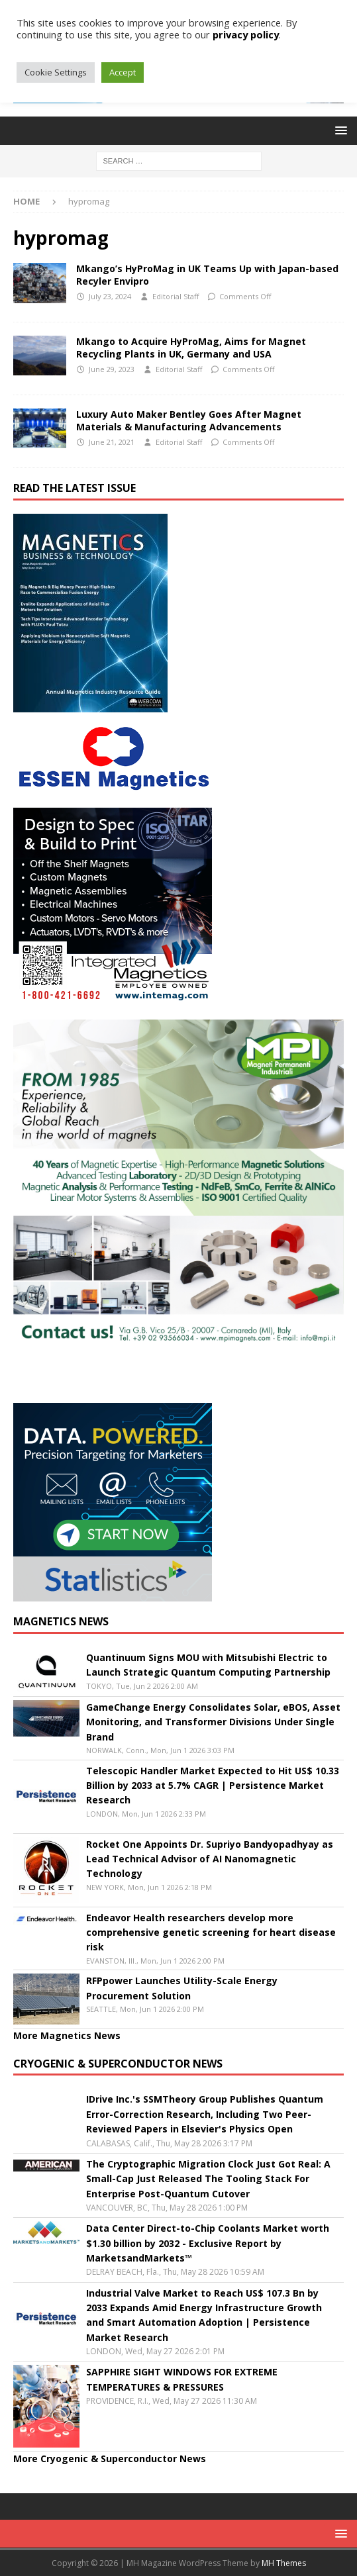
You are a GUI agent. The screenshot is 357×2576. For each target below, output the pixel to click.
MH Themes (284, 2563)
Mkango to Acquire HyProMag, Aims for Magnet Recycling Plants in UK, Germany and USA (191, 347)
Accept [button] (122, 72)
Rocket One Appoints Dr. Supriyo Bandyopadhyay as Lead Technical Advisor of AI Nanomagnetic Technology (209, 1859)
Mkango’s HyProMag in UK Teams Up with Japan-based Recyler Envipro (207, 274)
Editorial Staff (175, 296)
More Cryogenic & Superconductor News (109, 2458)
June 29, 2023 (111, 369)
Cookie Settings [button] (56, 72)
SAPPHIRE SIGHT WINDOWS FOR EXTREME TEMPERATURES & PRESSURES (182, 2379)
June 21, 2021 (111, 442)
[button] (339, 130)
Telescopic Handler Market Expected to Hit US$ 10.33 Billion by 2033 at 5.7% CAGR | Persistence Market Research (212, 1785)
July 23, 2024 (110, 296)
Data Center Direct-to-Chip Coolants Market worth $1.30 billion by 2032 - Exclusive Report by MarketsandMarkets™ (207, 2243)
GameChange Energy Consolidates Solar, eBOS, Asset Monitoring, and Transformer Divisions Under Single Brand (213, 1722)
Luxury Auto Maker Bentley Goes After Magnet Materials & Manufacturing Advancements (188, 420)
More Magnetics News (67, 2035)
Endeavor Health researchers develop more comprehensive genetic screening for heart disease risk (211, 1932)
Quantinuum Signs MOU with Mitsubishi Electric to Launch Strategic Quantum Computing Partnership (208, 1664)
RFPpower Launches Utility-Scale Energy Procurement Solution (182, 1987)
